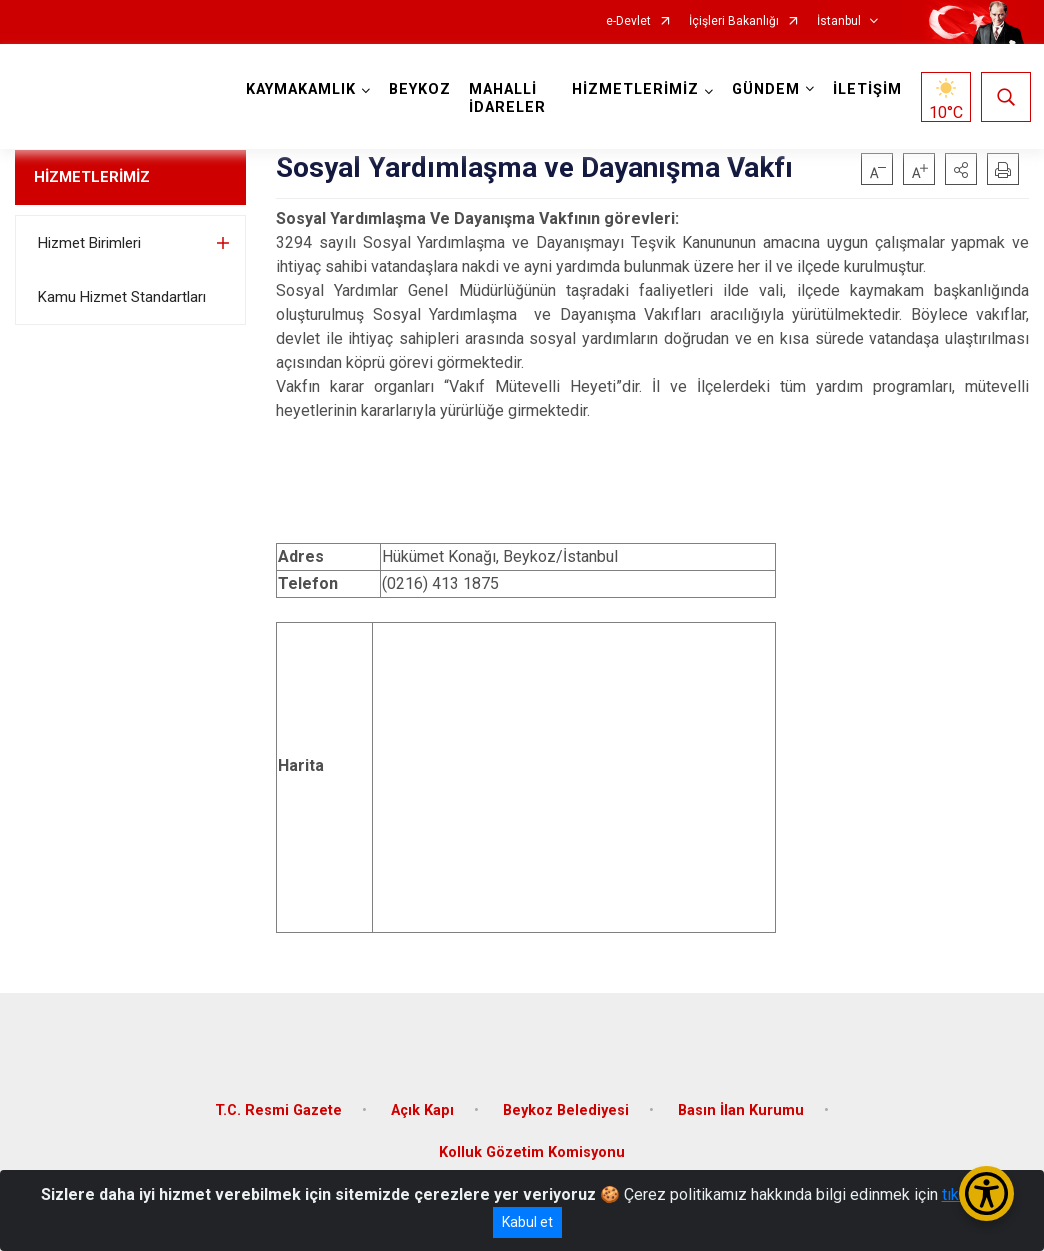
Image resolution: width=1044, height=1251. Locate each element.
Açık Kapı (422, 1105)
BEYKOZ (422, 89)
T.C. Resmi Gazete (278, 1105)
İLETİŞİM (865, 89)
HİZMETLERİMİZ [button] (633, 89)
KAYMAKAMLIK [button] (303, 89)
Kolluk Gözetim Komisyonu (532, 1147)
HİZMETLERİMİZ (92, 177)
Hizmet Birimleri (89, 243)
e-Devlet (628, 21)
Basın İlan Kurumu (741, 1105)
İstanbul (839, 21)
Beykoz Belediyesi (566, 1105)
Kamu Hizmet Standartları (122, 297)
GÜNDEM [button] (764, 89)
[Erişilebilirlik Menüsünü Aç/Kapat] (986, 1193)
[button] (961, 169)
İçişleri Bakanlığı (734, 21)
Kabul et (527, 1222)
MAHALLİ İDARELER (509, 98)
